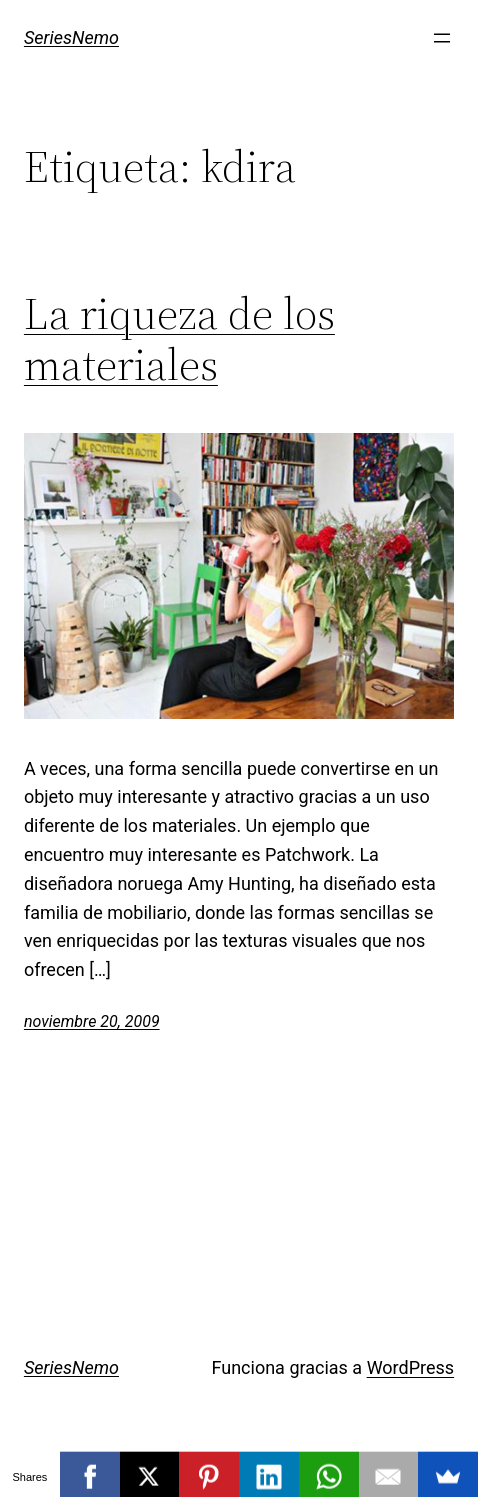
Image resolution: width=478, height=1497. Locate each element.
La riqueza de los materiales (179, 339)
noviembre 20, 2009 (92, 1021)
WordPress (410, 1367)
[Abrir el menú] (442, 38)
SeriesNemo (71, 37)
